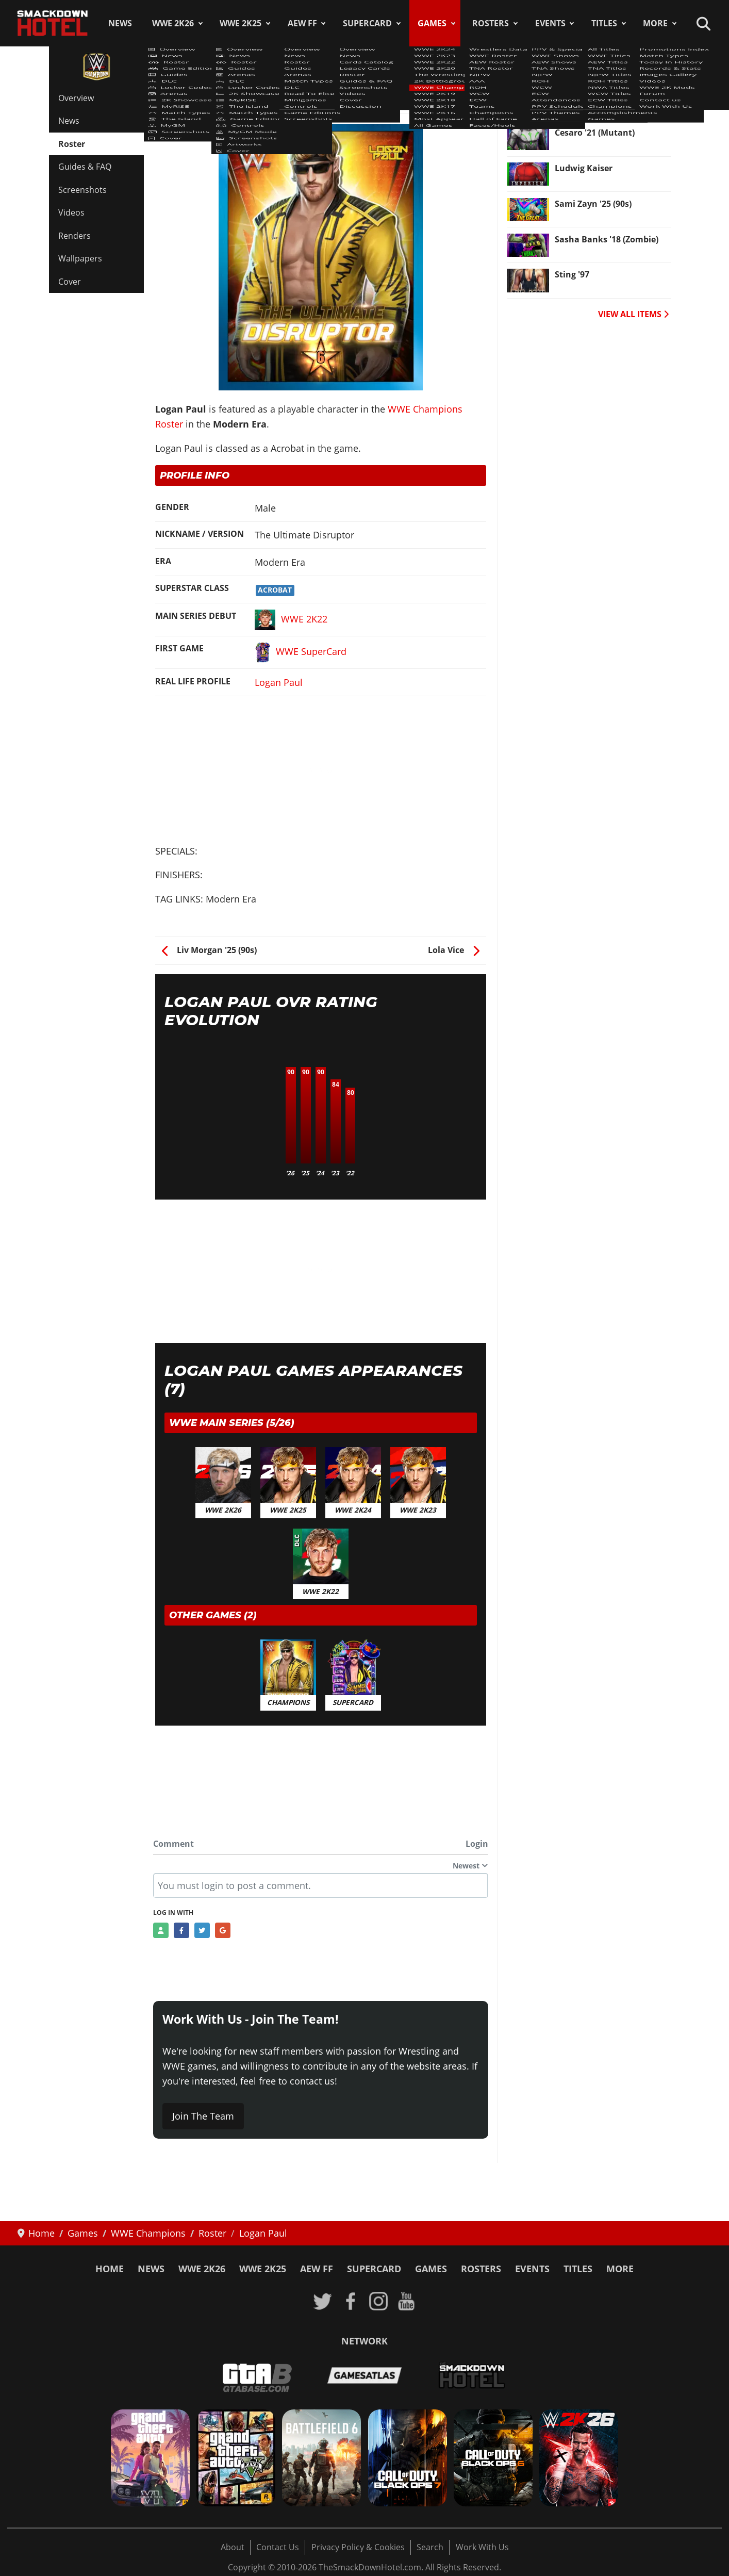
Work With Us (482, 2547)
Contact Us (277, 2547)
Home (109, 2268)
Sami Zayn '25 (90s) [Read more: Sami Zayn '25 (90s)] (593, 203)
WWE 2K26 (173, 23)
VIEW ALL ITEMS (633, 314)
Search (430, 2547)
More (655, 23)
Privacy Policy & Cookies (358, 2547)
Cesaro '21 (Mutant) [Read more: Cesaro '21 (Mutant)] (595, 132)
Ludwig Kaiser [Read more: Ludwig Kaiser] (583, 168)
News (120, 23)
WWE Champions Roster (211, 92)
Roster (71, 144)
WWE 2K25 (240, 23)
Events (550, 23)
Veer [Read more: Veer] (564, 97)
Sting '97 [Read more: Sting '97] (572, 274)
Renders (74, 235)
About (232, 2547)
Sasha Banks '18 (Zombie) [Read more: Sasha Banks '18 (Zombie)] (606, 239)
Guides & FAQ (84, 166)
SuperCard (367, 23)
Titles (604, 23)
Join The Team (203, 2116)
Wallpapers (80, 258)
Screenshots (82, 189)
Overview (76, 98)
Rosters (490, 23)
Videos (71, 212)
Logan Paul (279, 682)
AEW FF (302, 23)
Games (432, 23)
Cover (69, 281)
